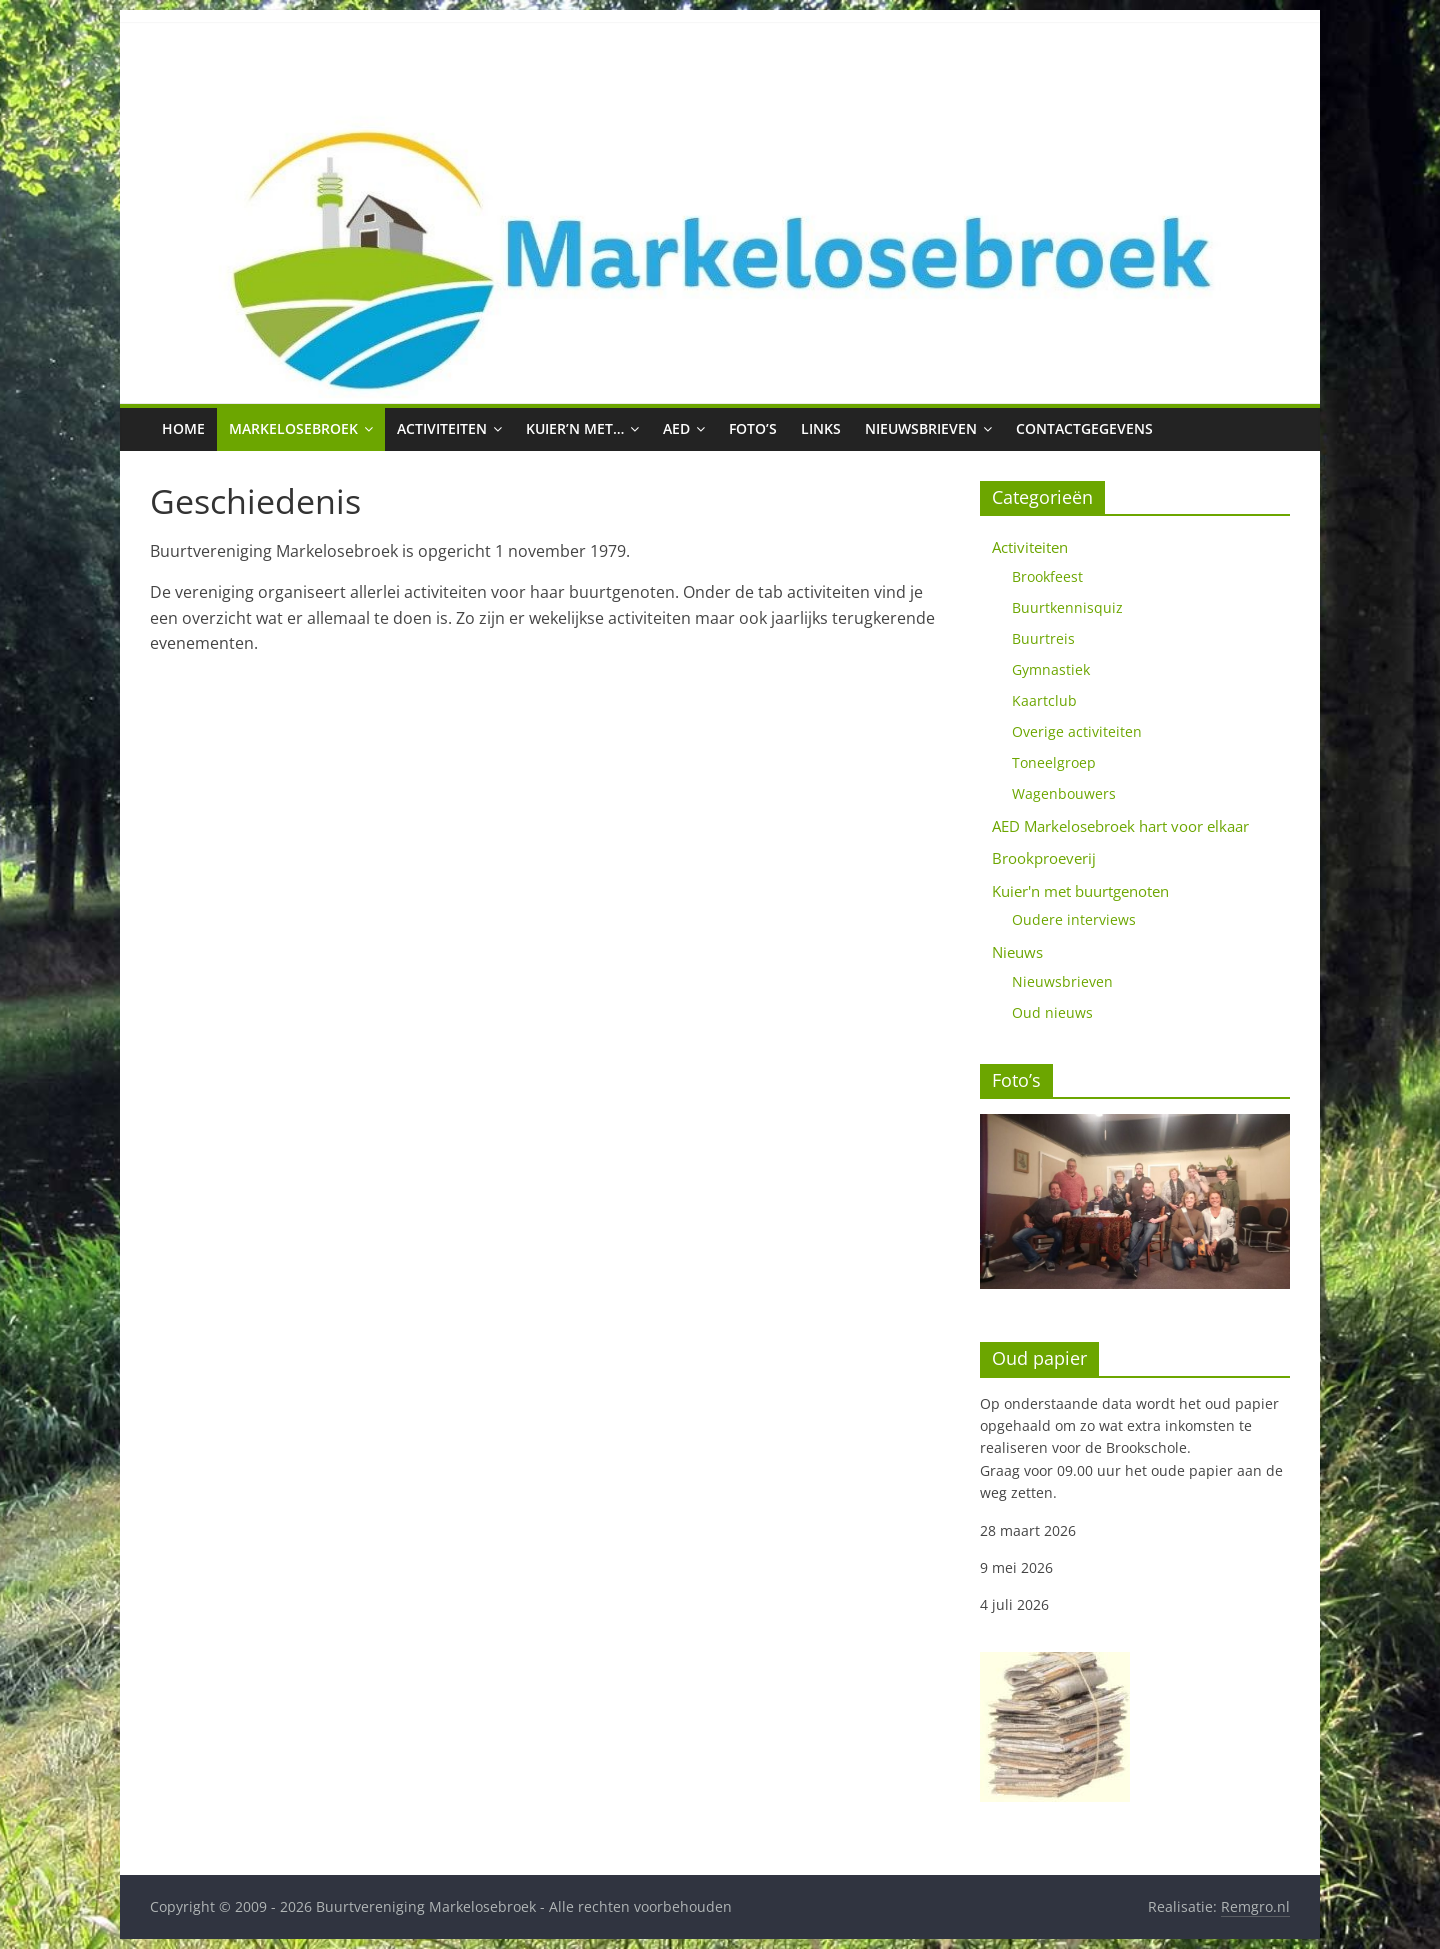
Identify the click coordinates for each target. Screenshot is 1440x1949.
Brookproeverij (1044, 858)
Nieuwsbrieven (921, 428)
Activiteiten (442, 428)
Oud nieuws (1052, 1012)
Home (183, 428)
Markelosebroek (293, 428)
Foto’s (753, 428)
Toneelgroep (1054, 762)
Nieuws (1017, 952)
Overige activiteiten (1077, 731)
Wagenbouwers (1064, 793)
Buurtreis (1043, 638)
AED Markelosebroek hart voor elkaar (1120, 826)
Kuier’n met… (575, 428)
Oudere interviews (1074, 919)
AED (676, 428)
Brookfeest (1047, 576)
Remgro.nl (1255, 1906)
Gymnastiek (1051, 669)
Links (821, 428)
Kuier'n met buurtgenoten (1080, 891)
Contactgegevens (1084, 428)
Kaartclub (1044, 700)
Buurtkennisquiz (1067, 607)
